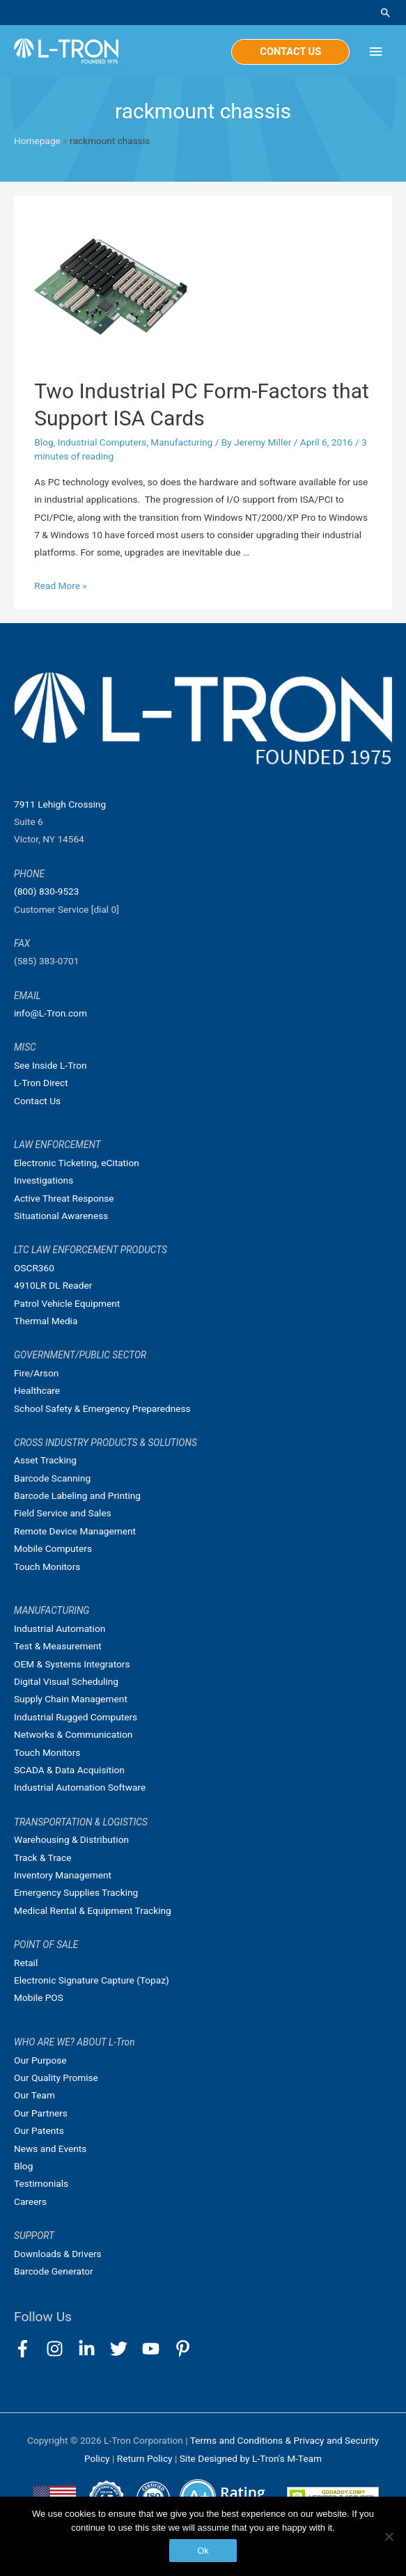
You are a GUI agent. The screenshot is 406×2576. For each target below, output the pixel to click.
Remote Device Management (75, 1531)
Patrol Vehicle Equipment (67, 1303)
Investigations (43, 1180)
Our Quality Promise (56, 2077)
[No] (389, 2536)
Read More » (60, 585)
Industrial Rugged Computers (75, 1716)
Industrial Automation (59, 1628)
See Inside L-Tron (50, 1065)
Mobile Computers (53, 1548)
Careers (30, 2201)
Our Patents (39, 2130)
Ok (203, 2550)
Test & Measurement (58, 1645)
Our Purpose (40, 2060)
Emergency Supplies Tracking (76, 1892)
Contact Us (37, 1100)
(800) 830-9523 (46, 891)
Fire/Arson (36, 1373)
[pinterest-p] (185, 2348)
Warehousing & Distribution (71, 1839)
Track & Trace (42, 1857)
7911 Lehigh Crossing (60, 804)
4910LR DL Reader (53, 1285)
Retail (26, 1962)
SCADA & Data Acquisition (69, 1769)
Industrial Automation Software (80, 1787)
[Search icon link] (386, 12)
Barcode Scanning (52, 1478)
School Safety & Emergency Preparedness (102, 1408)
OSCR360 (34, 1267)
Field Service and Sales (62, 1512)
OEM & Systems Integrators (72, 1664)
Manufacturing (181, 442)
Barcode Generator (53, 2271)
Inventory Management (62, 1874)
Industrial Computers (102, 442)
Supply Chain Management (70, 1698)
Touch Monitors (47, 1566)
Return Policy (146, 2458)
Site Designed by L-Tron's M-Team (251, 2458)
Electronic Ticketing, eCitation (76, 1162)
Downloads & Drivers (58, 2253)
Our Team (34, 2094)
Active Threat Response (64, 1198)
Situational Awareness (61, 1215)
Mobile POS (38, 1997)
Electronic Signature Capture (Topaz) (91, 1980)
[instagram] (61, 2348)
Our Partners (41, 2113)
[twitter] (125, 2348)
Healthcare (37, 1390)
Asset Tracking (45, 1460)
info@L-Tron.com (50, 1013)
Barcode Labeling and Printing (77, 1495)
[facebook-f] (29, 2348)
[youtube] (157, 2348)
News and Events (50, 2148)
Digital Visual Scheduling (66, 1681)
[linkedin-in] (93, 2348)
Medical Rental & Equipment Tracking (92, 1910)
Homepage (37, 140)
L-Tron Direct (41, 1082)
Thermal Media (45, 1320)
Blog (43, 442)
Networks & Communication (73, 1734)
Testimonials (41, 2183)
